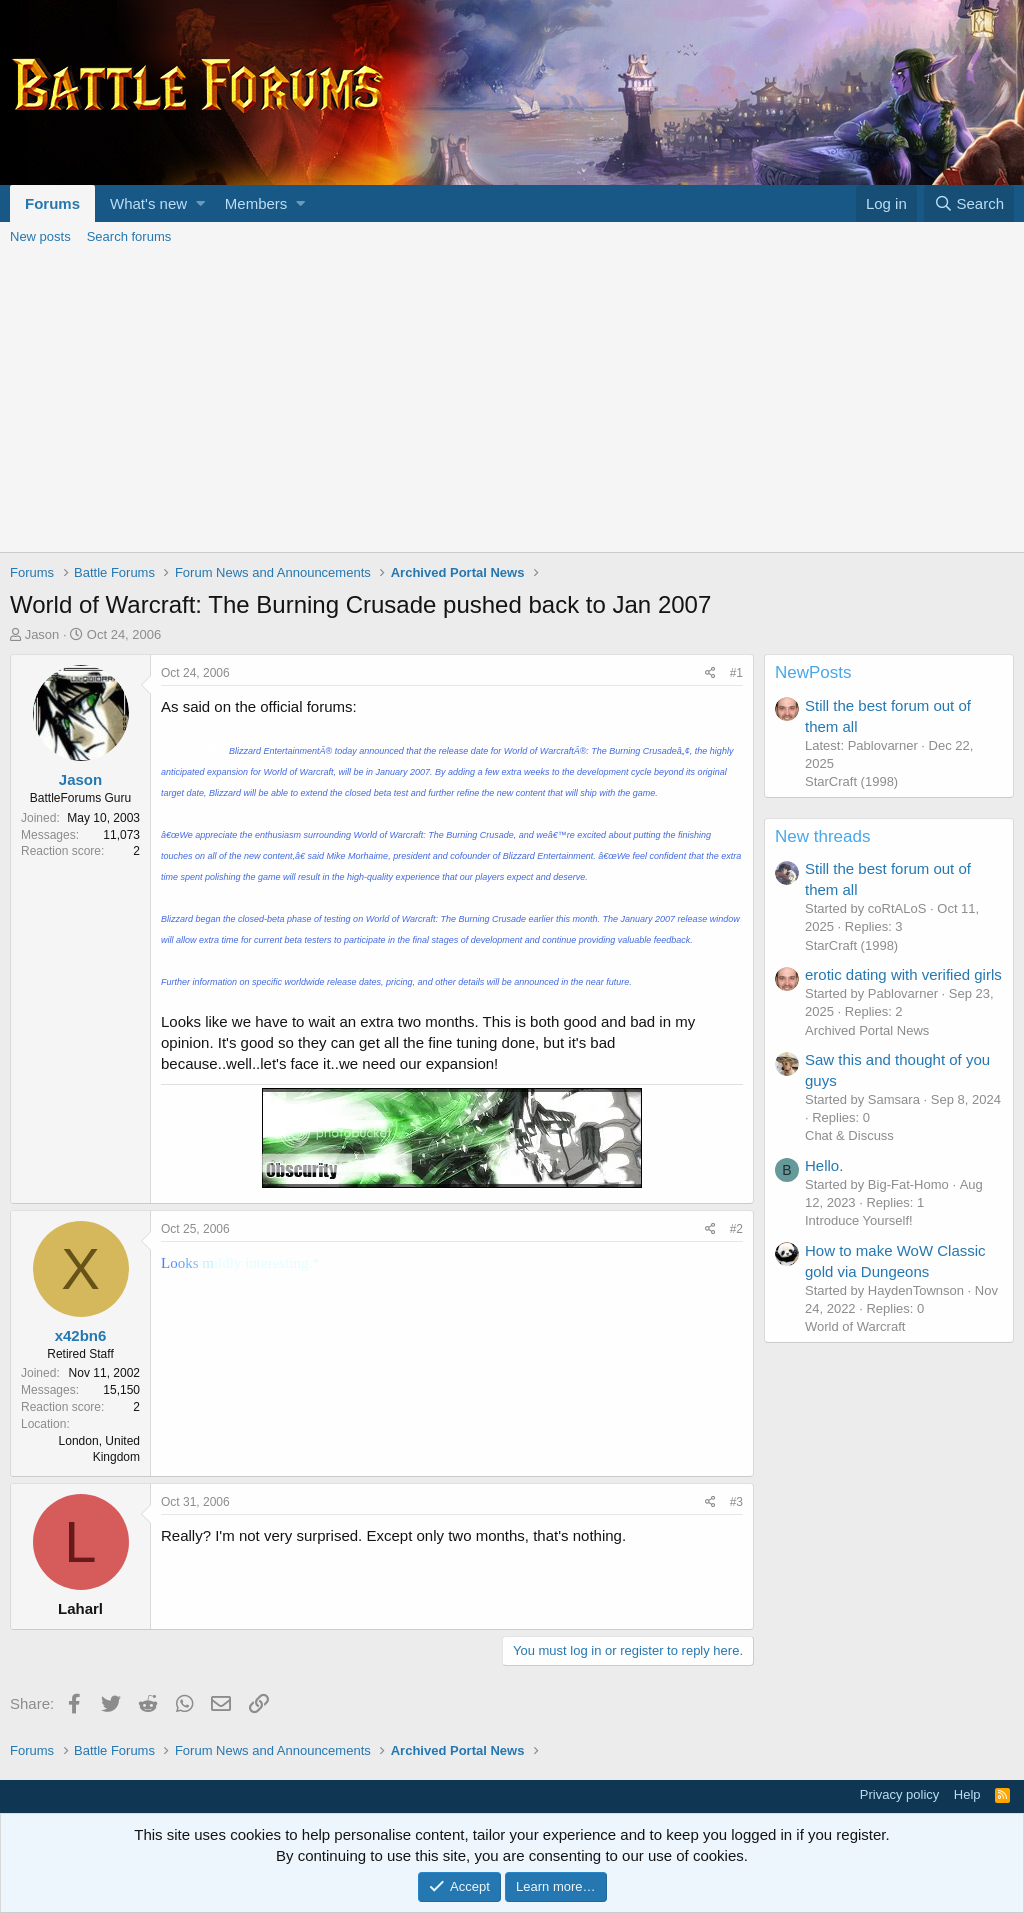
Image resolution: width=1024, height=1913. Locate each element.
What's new (148, 203)
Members (256, 203)
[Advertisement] (512, 402)
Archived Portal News (867, 1030)
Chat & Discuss (849, 1135)
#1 (736, 673)
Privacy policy (899, 1794)
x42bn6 (81, 1335)
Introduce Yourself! (859, 1220)
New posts (40, 236)
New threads (822, 836)
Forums (52, 203)
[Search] (969, 203)
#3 (736, 1502)
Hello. (824, 1165)
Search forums (129, 236)
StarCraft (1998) (851, 781)
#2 (736, 1229)
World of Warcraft (855, 1326)
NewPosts (813, 672)
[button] (200, 203)
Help (967, 1794)
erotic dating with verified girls (903, 974)
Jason (42, 634)
